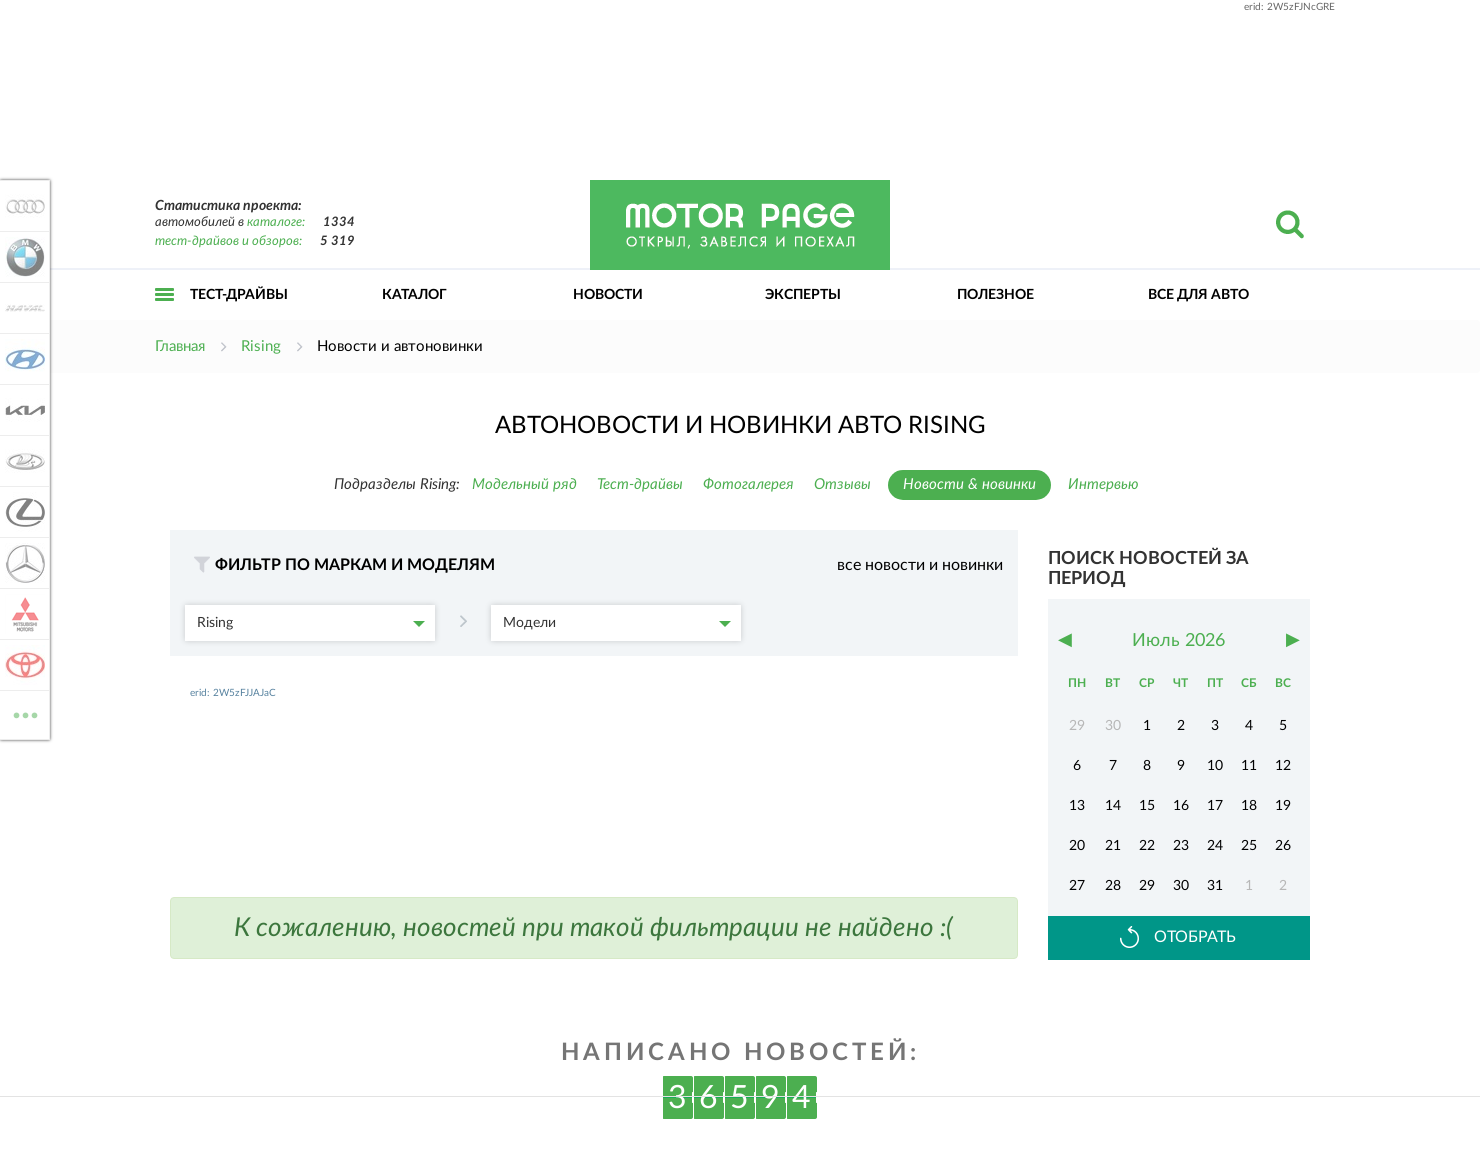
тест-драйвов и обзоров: (228, 241)
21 (1113, 846)
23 (1181, 846)
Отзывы (842, 484)
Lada (22, 461)
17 (1215, 806)
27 (1077, 886)
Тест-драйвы (239, 295)
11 (1249, 766)
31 (1215, 886)
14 (1113, 806)
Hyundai (22, 359)
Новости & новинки (969, 484)
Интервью (1103, 484)
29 (1147, 886)
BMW (22, 257)
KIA (22, 410)
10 (1215, 766)
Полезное (995, 295)
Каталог (414, 295)
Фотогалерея (748, 484)
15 (1147, 806)
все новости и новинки (920, 565)
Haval (22, 308)
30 (1181, 886)
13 (1077, 806)
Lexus (22, 512)
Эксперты (803, 295)
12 (1283, 766)
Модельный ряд (524, 484)
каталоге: (276, 222)
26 (1283, 846)
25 (1249, 846)
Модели (617, 623)
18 (1249, 806)
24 (1215, 846)
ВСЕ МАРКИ (22, 713)
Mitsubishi (22, 614)
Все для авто (1198, 295)
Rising (311, 623)
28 (1113, 886)
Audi (22, 206)
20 (1077, 846)
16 (1181, 806)
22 (1147, 846)
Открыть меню (165, 316)
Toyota (22, 665)
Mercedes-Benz (22, 563)
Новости (608, 295)
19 (1283, 806)
